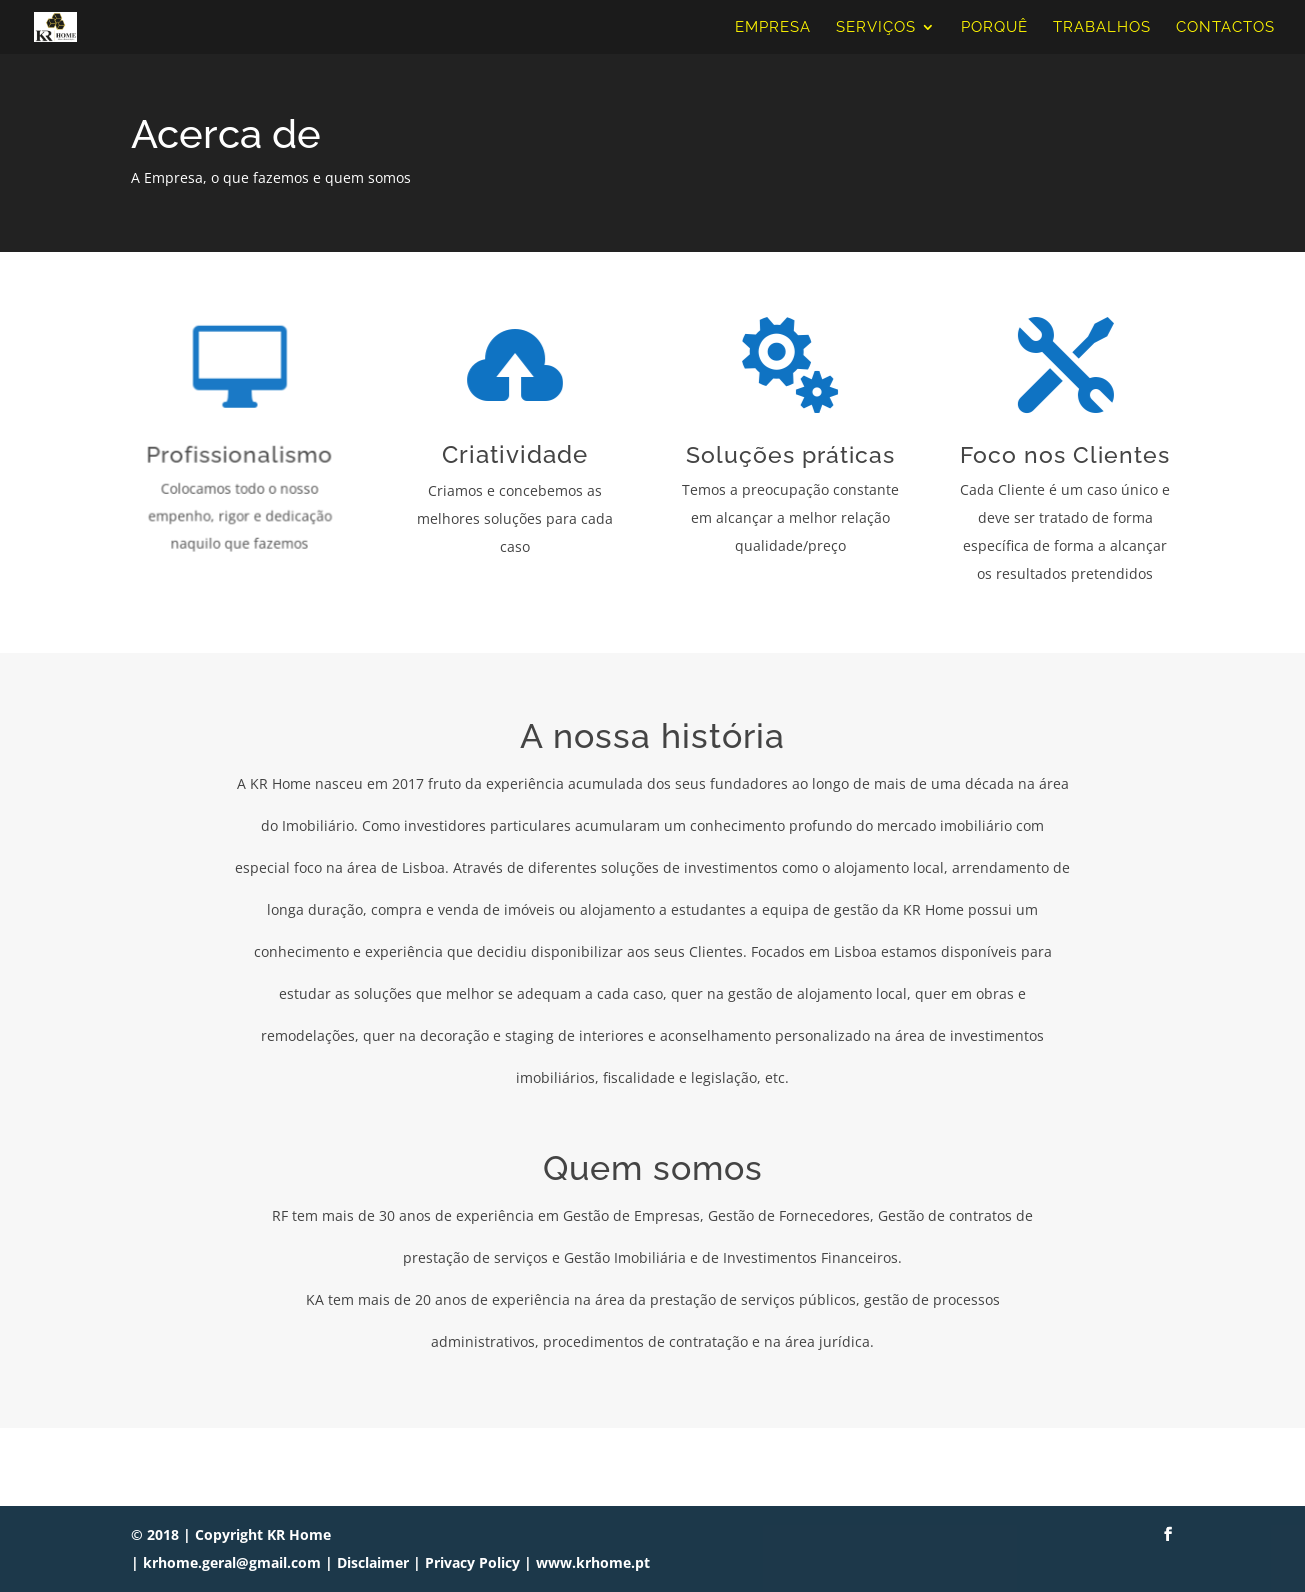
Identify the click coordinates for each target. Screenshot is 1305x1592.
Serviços (876, 28)
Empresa (773, 28)
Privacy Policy (472, 1562)
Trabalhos (1102, 28)
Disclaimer (373, 1562)
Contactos (1225, 28)
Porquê (994, 28)
